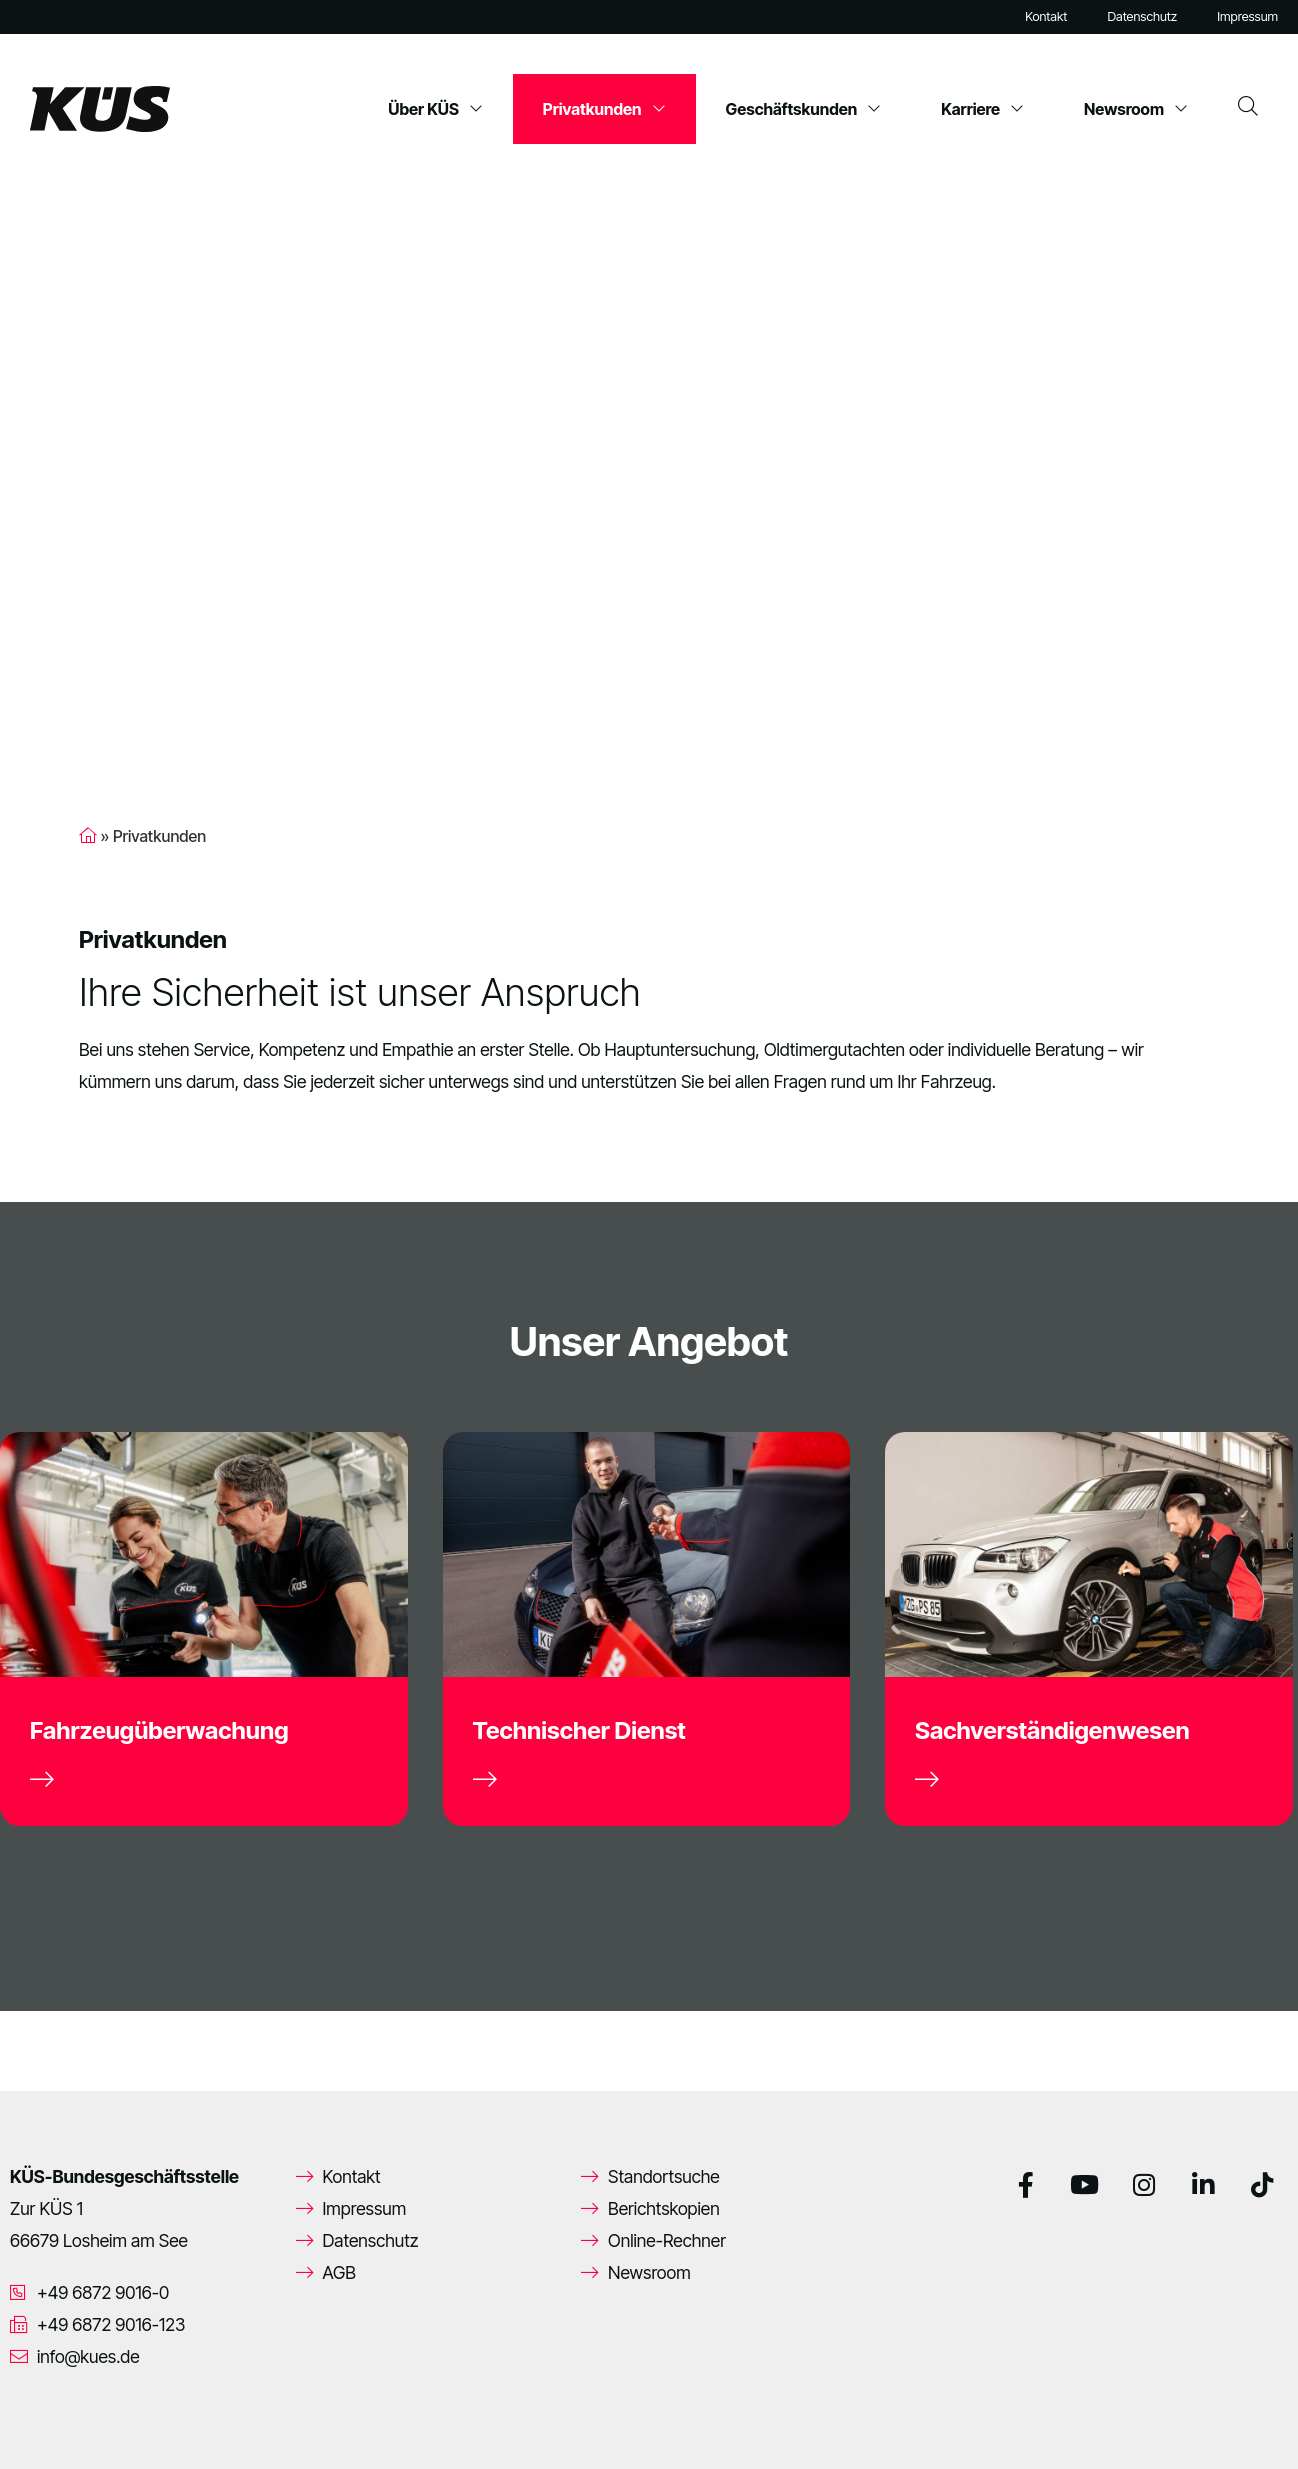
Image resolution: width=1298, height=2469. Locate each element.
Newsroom (1136, 109)
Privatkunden (604, 109)
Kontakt (1046, 16)
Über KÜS (435, 109)
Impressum (1247, 16)
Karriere (982, 109)
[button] (44, 2425)
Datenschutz (1142, 16)
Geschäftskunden (804, 109)
